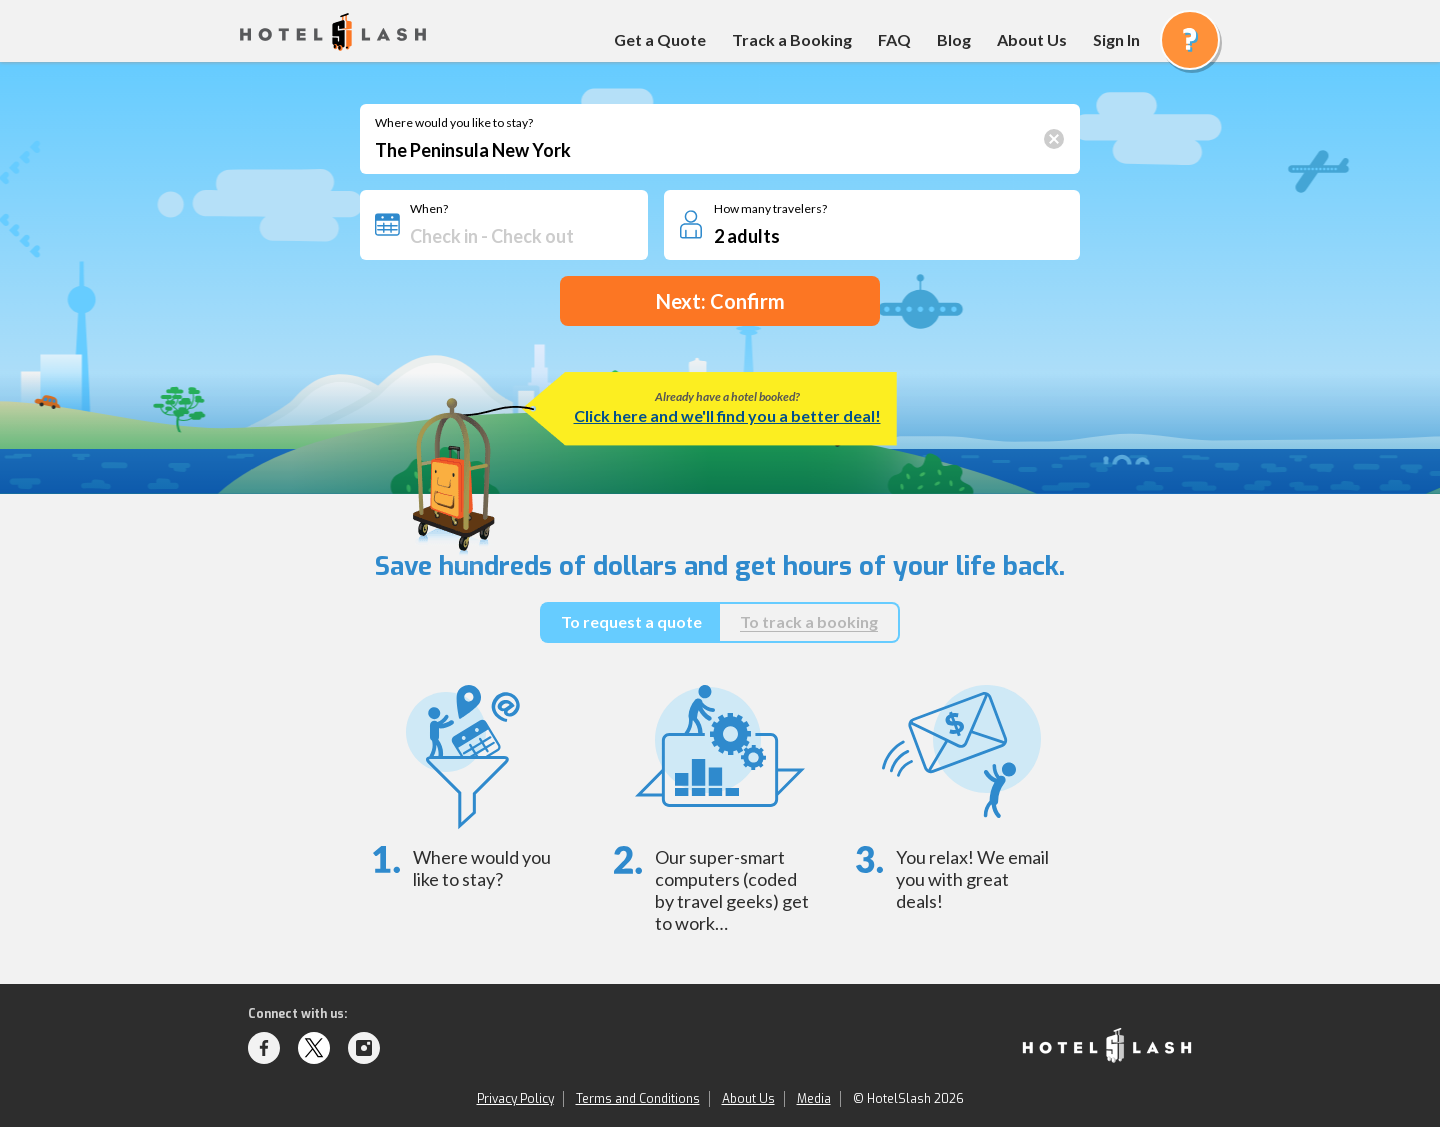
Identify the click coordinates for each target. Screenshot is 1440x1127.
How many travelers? (770, 209)
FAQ (894, 39)
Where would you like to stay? (454, 123)
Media (814, 1099)
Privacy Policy (515, 1099)
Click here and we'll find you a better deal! (727, 415)
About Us (1032, 39)
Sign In (1116, 39)
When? (429, 209)
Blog (954, 39)
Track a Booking (792, 39)
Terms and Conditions (638, 1099)
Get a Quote (660, 39)
